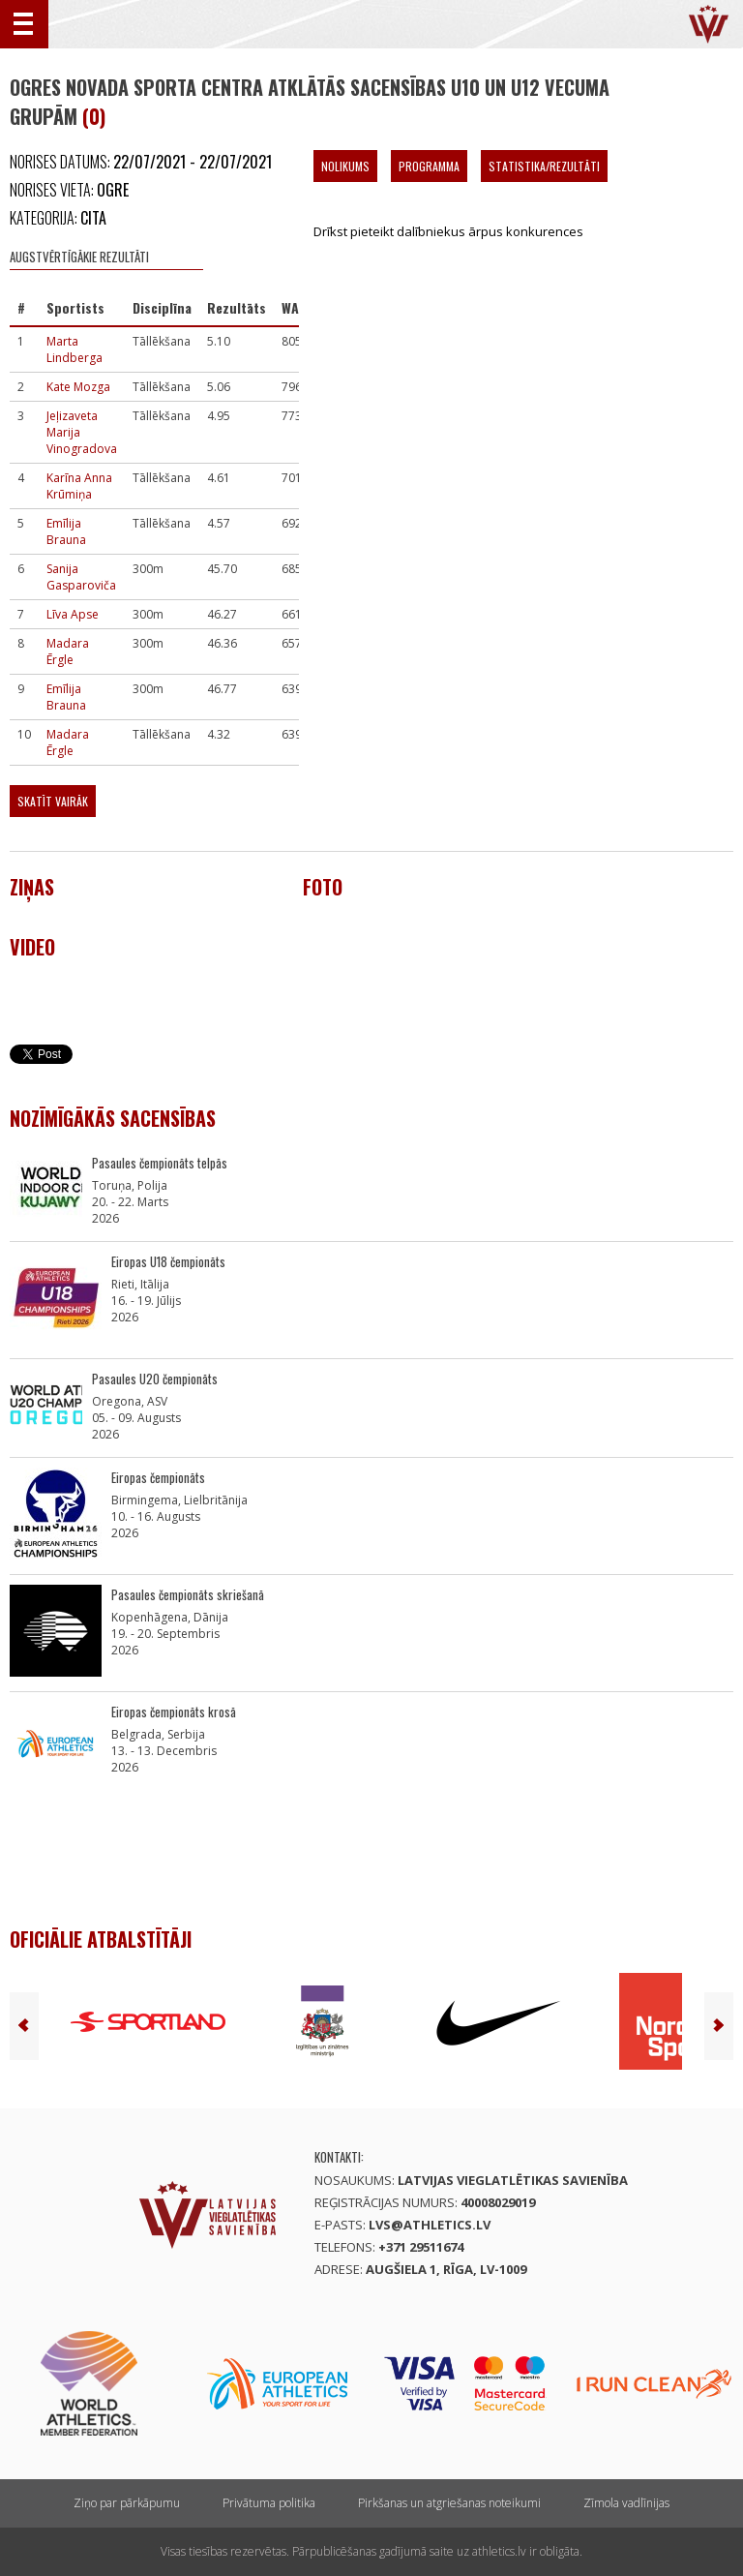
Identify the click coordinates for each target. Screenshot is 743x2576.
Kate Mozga (78, 387)
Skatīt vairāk (52, 801)
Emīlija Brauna (66, 531)
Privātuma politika (269, 2503)
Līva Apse (72, 614)
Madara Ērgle (67, 651)
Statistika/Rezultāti (544, 166)
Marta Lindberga (74, 349)
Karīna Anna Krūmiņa (79, 486)
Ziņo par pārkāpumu (127, 2503)
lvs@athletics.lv (429, 2224)
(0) (93, 116)
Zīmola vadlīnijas (626, 2503)
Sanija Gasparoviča (81, 577)
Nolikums (345, 166)
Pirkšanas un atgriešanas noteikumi (449, 2503)
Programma (429, 166)
